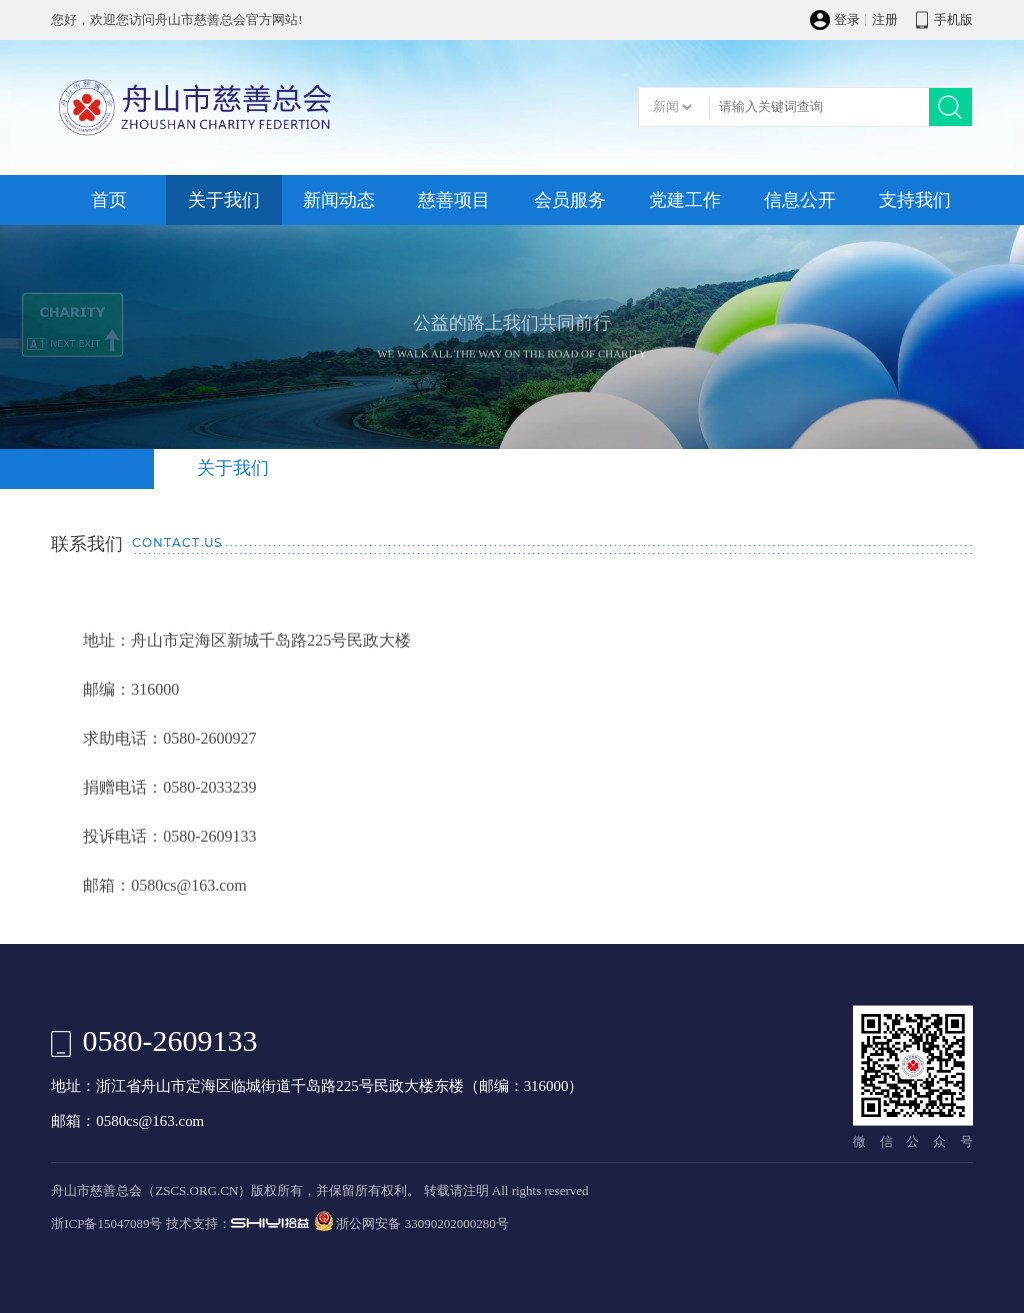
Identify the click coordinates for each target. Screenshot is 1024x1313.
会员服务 (570, 200)
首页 (109, 200)
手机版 (953, 20)
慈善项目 (454, 200)
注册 (885, 20)
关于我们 (224, 200)
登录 (847, 20)
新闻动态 (339, 200)
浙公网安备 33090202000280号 (422, 1224)
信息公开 (800, 200)
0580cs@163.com (150, 1122)
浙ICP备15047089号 (106, 1224)
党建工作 (685, 200)
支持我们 (915, 200)
